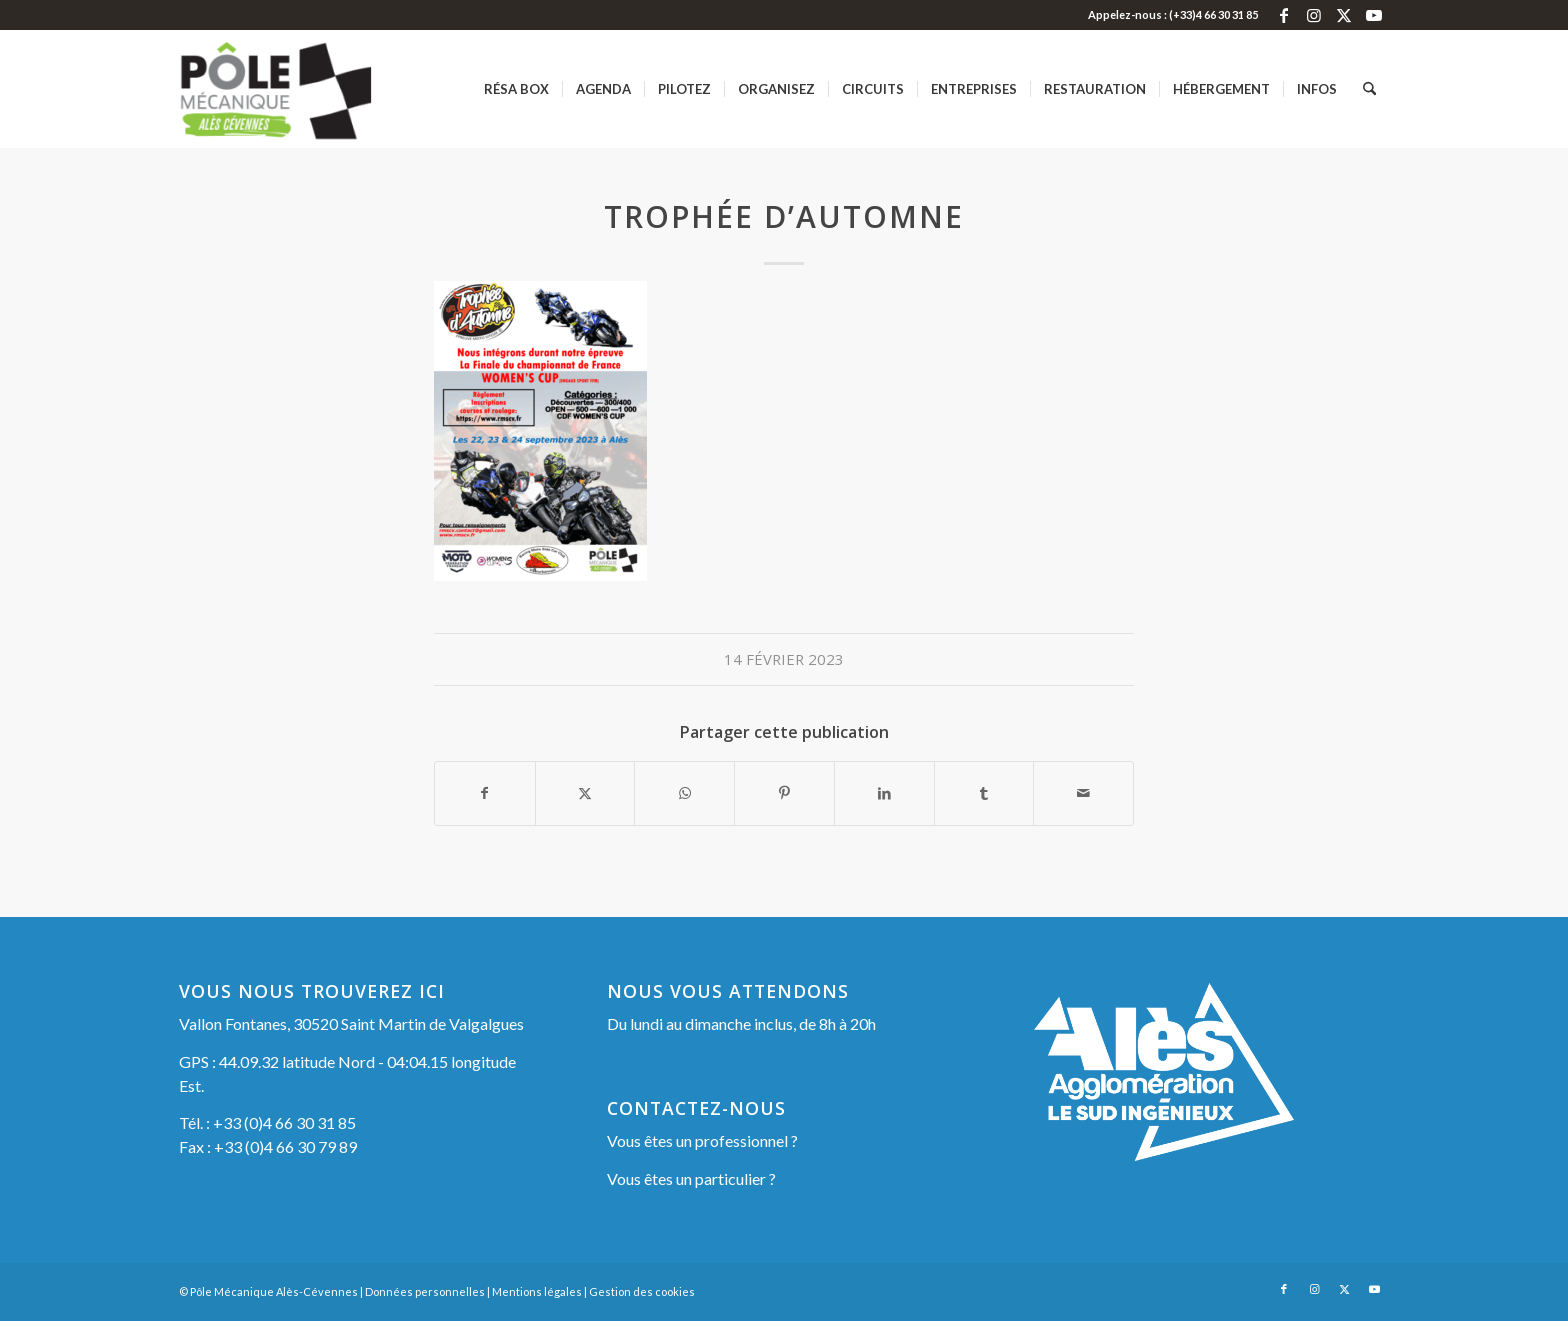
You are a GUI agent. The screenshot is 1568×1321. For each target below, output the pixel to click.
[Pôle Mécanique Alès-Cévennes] (307, 89)
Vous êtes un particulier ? (691, 1178)
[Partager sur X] (585, 793)
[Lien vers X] (1343, 15)
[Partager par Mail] (1083, 793)
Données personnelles (425, 1291)
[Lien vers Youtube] (1374, 15)
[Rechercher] (1369, 89)
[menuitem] (516, 89)
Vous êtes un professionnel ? (702, 1140)
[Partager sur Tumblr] (984, 793)
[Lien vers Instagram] (1313, 15)
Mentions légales (537, 1291)
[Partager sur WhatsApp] (684, 793)
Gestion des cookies (642, 1291)
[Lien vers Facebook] (1283, 15)
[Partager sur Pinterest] (784, 793)
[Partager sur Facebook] (485, 793)
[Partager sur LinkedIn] (884, 793)
